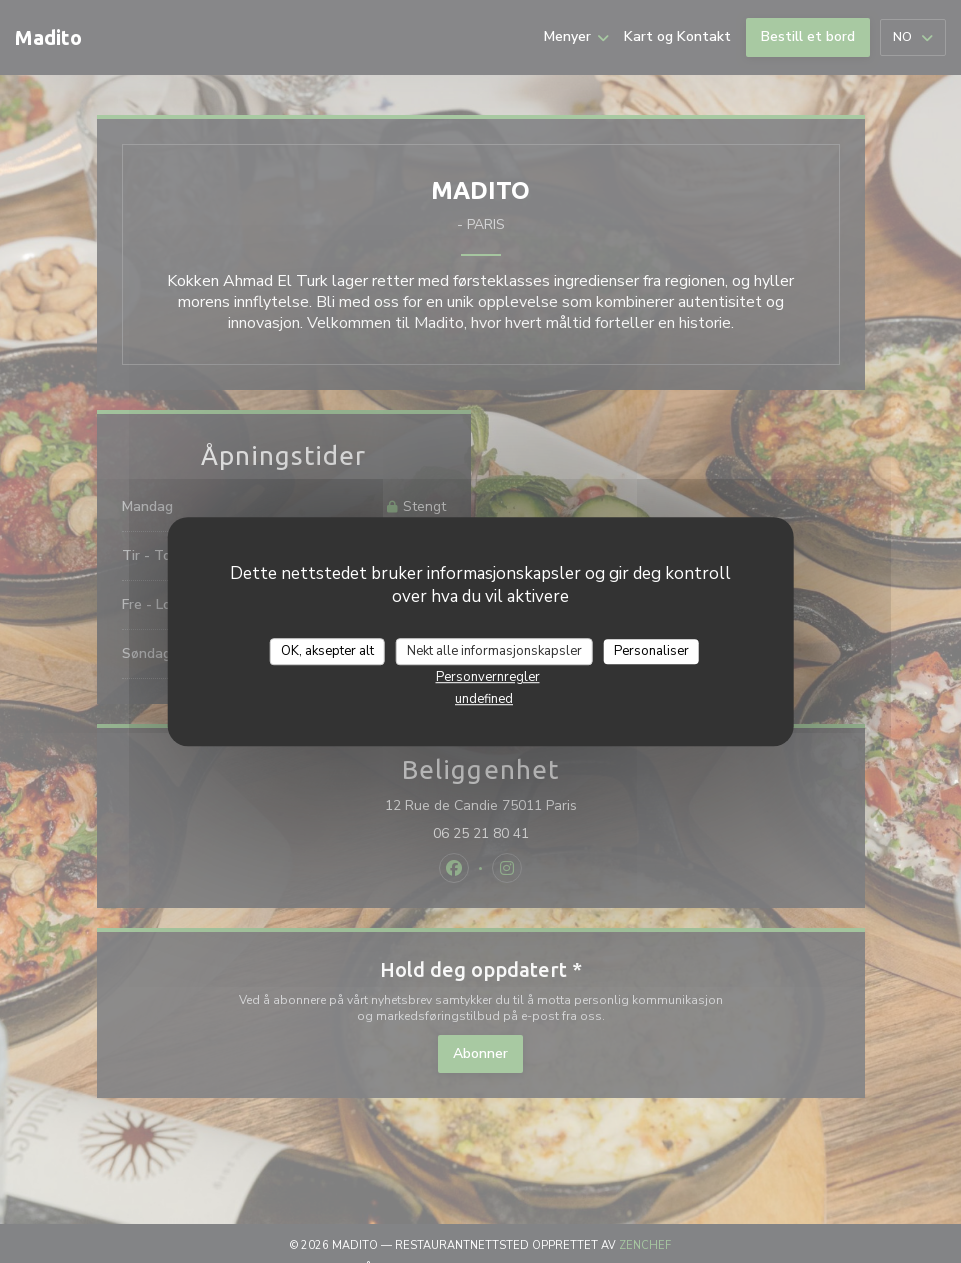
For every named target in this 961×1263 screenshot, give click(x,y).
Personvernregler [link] (488, 677)
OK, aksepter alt (327, 651)
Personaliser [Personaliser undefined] (651, 651)
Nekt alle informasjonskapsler (494, 651)
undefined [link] (484, 699)
